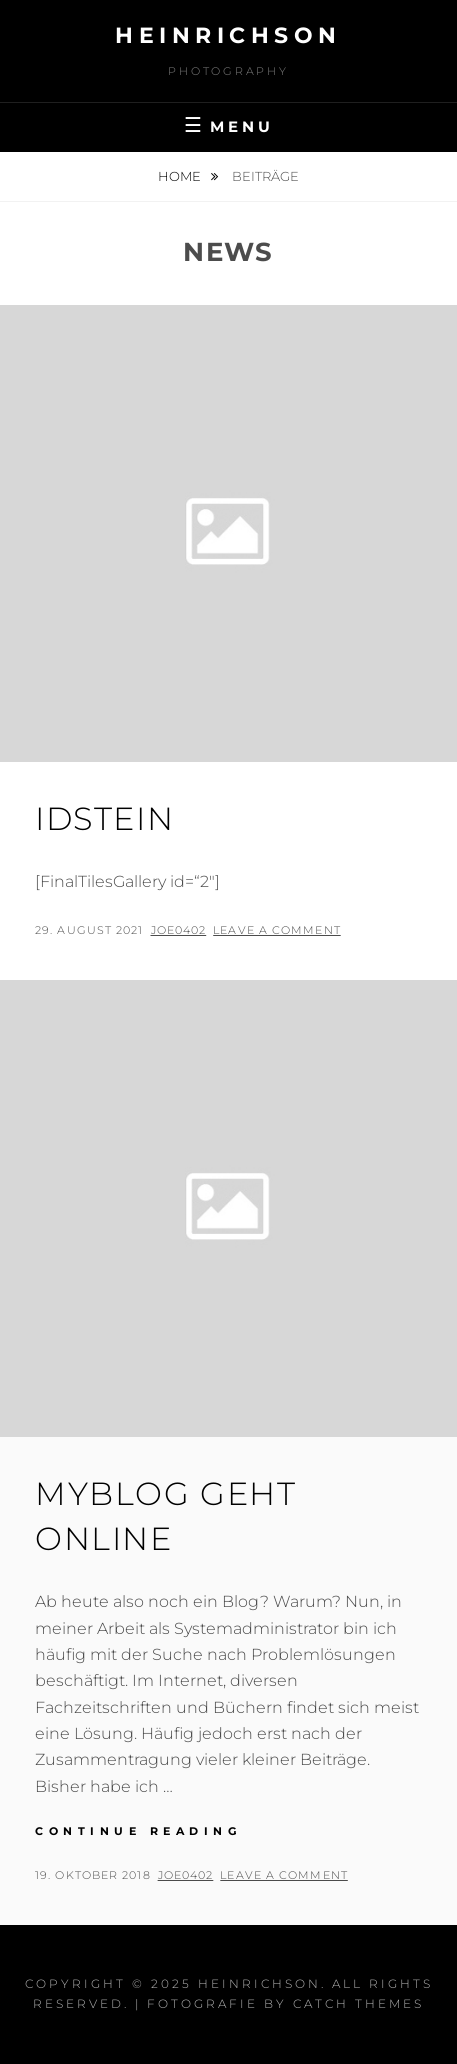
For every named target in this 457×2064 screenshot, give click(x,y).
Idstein (104, 818)
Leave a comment (277, 930)
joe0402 (179, 930)
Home (181, 176)
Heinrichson (228, 35)
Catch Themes (358, 2003)
